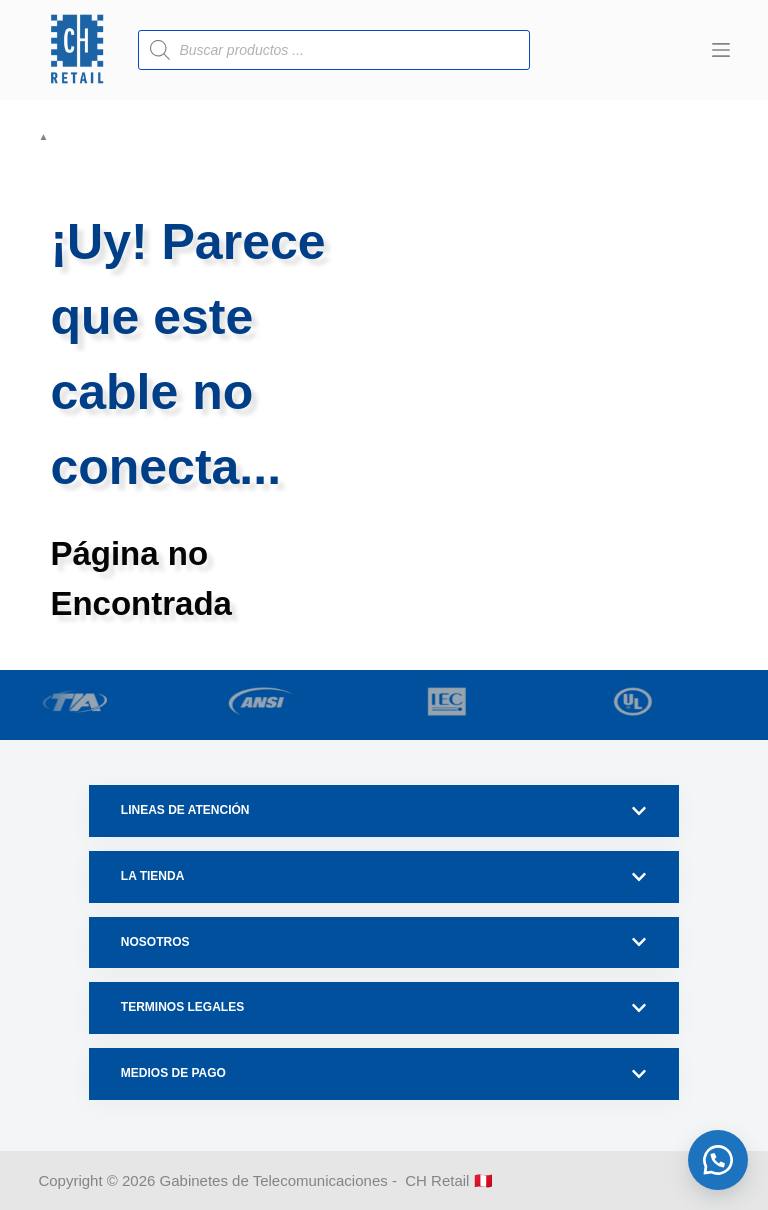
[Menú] (721, 50)
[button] (718, 1160)
